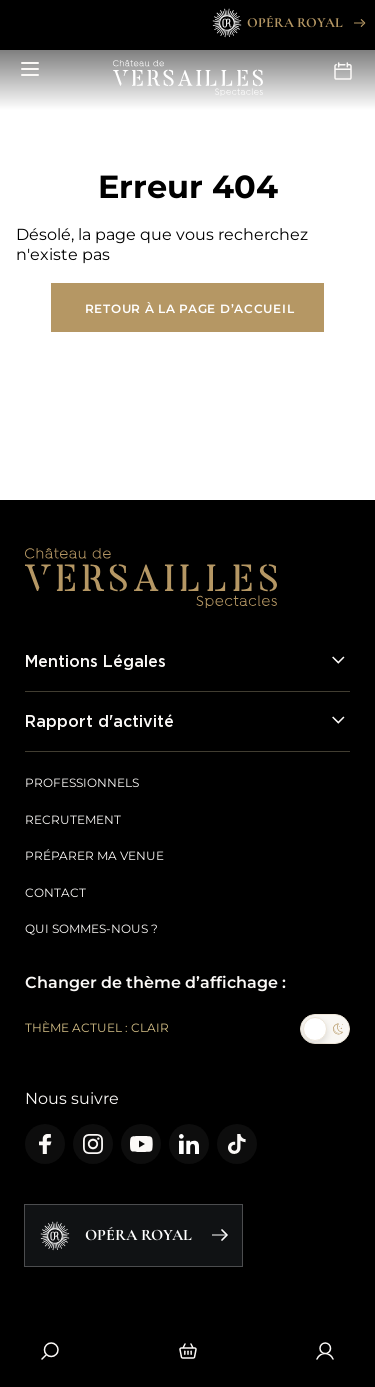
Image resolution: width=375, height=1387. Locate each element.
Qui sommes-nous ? (91, 928)
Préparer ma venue (94, 855)
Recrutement (73, 819)
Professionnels (82, 782)
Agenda (343, 71)
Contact (55, 892)
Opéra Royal (287, 23)
